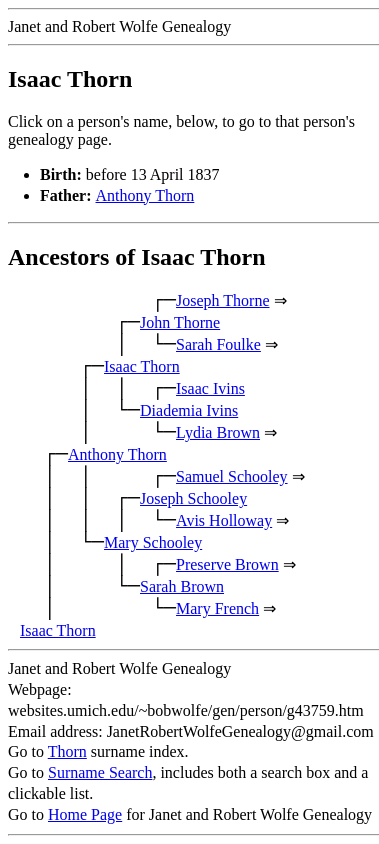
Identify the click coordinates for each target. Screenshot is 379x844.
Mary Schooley (153, 542)
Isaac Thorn (142, 366)
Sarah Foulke (218, 344)
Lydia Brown (218, 432)
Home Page (85, 814)
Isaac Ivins (210, 388)
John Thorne (180, 322)
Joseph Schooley (193, 498)
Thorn (67, 751)
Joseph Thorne (222, 300)
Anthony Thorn (145, 195)
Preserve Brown (227, 564)
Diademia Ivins (189, 410)
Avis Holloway (224, 520)
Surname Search (100, 772)
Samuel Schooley (232, 476)
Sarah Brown (182, 586)
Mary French (217, 608)
